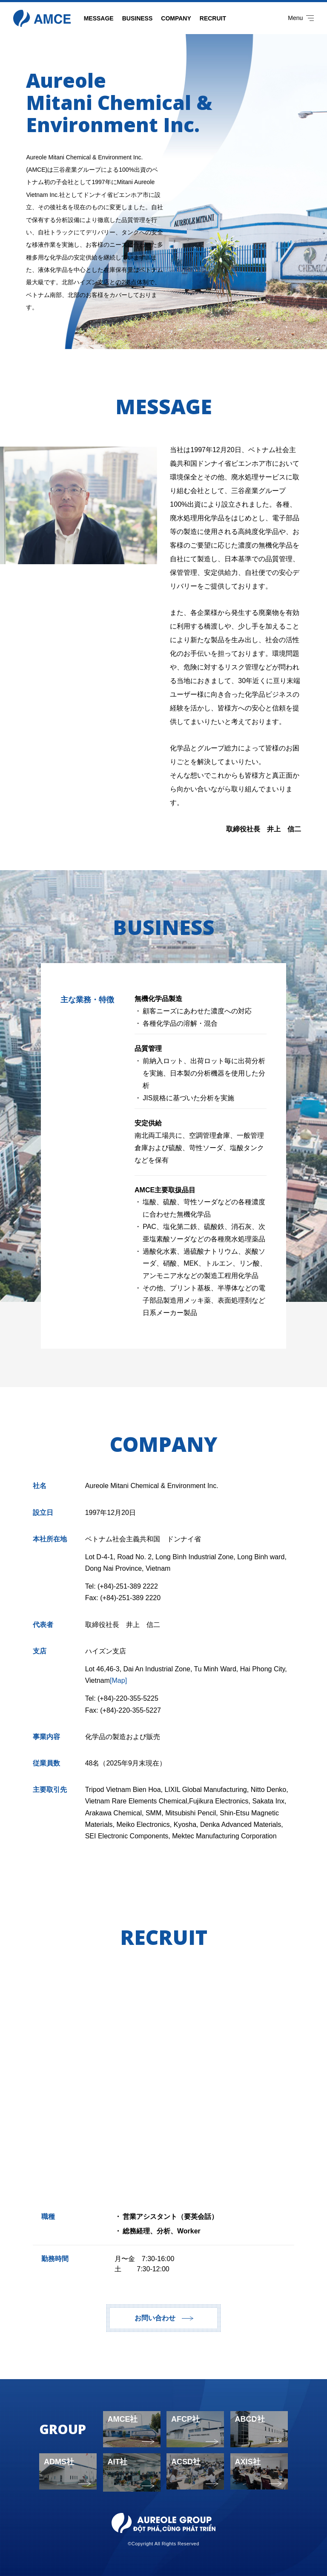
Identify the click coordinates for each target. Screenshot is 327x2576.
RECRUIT (213, 18)
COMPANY (176, 18)
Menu (301, 17)
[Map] (118, 1680)
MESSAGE (99, 18)
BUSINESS (137, 18)
